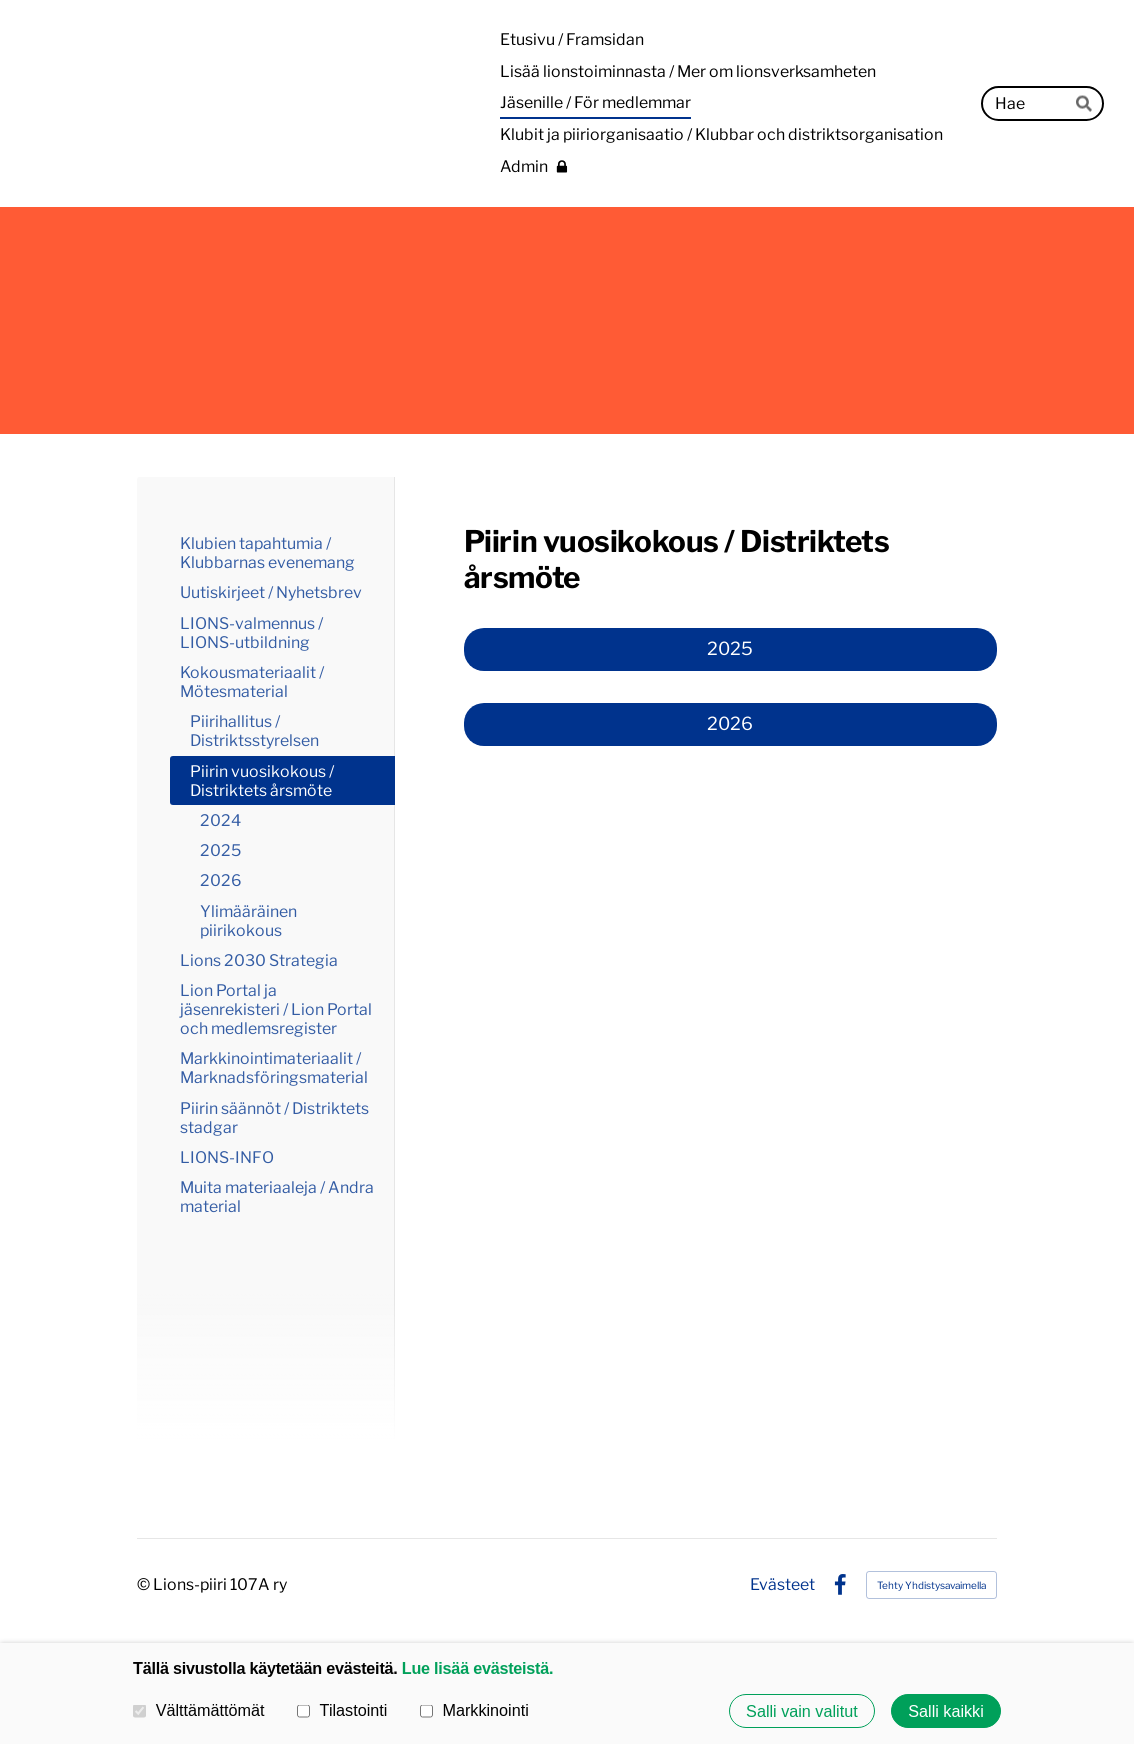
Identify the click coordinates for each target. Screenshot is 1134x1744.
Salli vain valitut (802, 1711)
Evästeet (782, 1585)
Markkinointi (474, 1710)
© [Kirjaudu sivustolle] (145, 1584)
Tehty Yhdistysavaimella (931, 1585)
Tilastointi (342, 1710)
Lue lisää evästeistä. (477, 1668)
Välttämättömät (199, 1710)
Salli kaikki (946, 1711)
